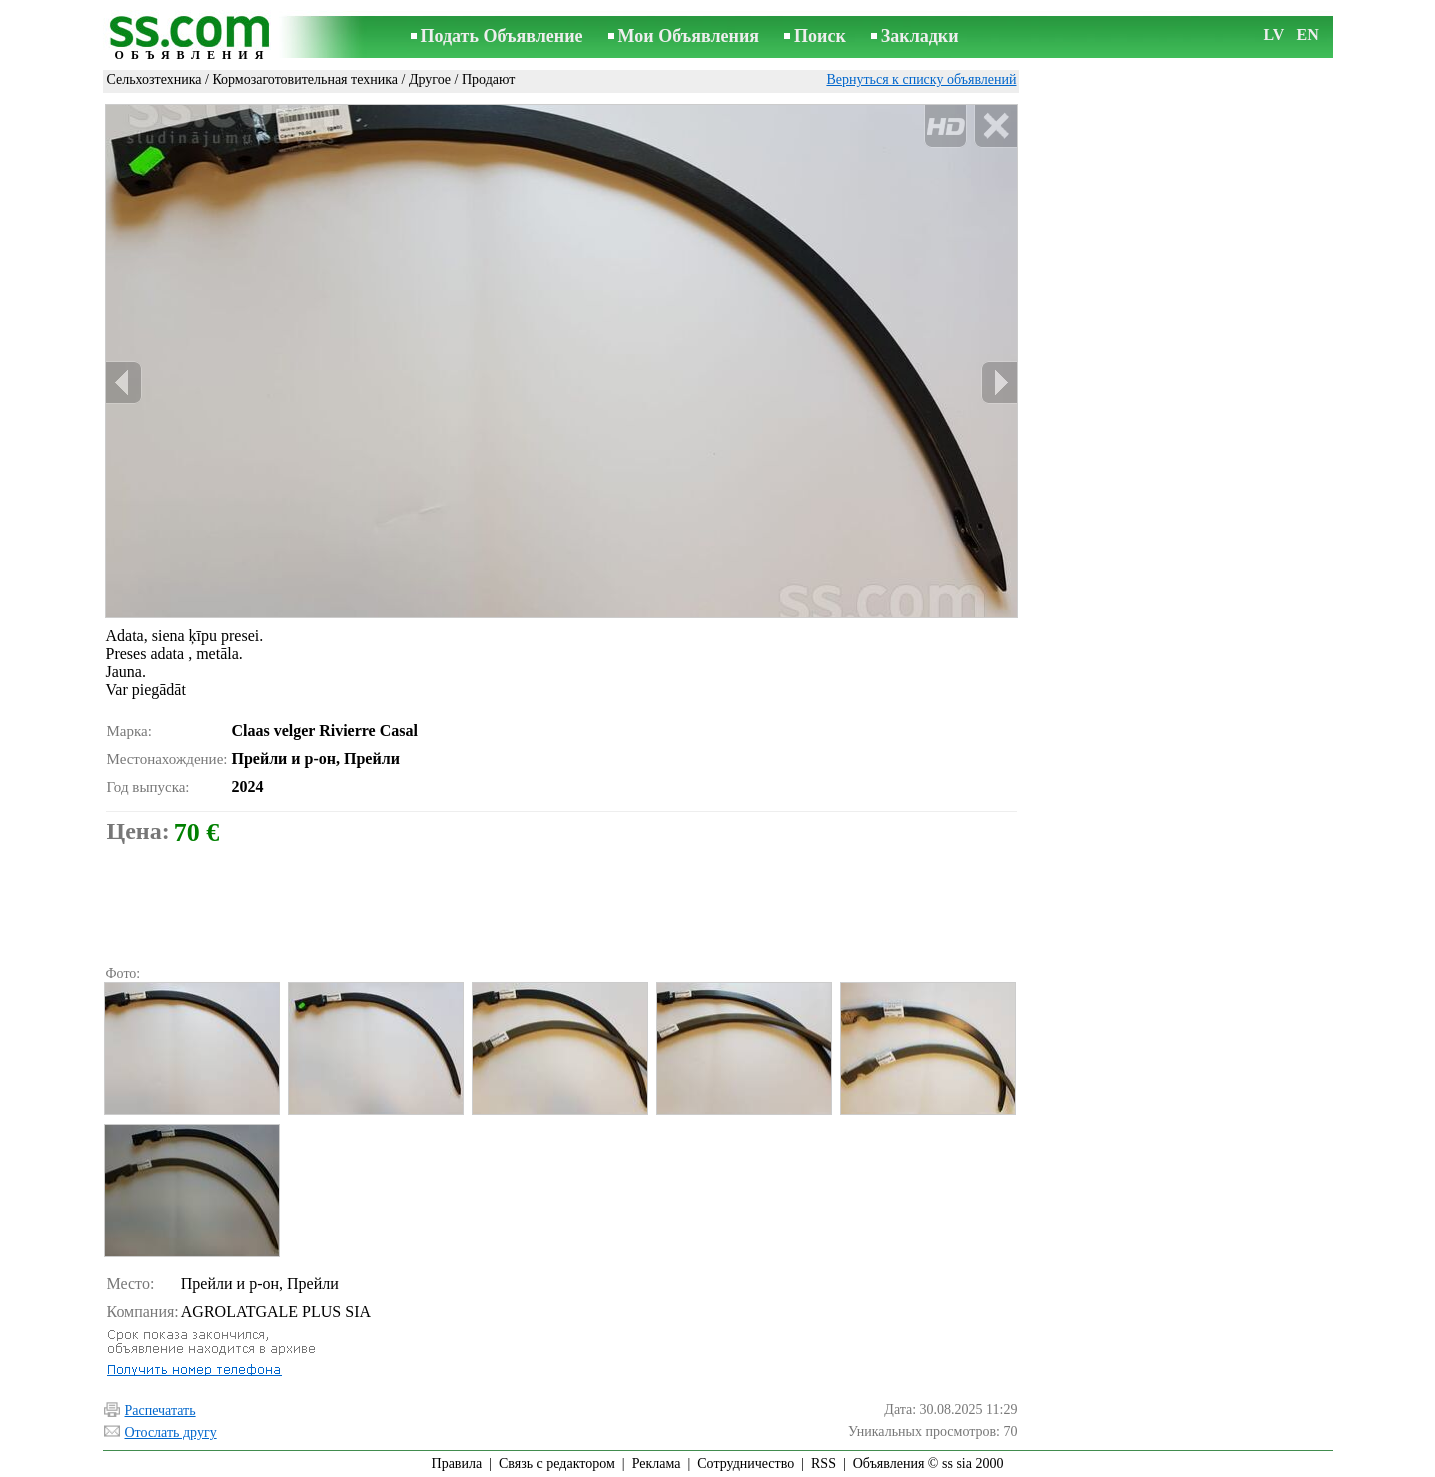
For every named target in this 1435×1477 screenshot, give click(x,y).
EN (1308, 34)
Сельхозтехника (154, 79)
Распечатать (160, 1410)
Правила (457, 1463)
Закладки (920, 36)
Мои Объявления (688, 36)
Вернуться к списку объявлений (921, 79)
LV (1274, 34)
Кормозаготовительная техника (305, 79)
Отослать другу (171, 1432)
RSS (823, 1463)
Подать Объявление (502, 36)
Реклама (656, 1463)
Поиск (820, 36)
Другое (430, 79)
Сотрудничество (745, 1463)
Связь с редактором (557, 1463)
